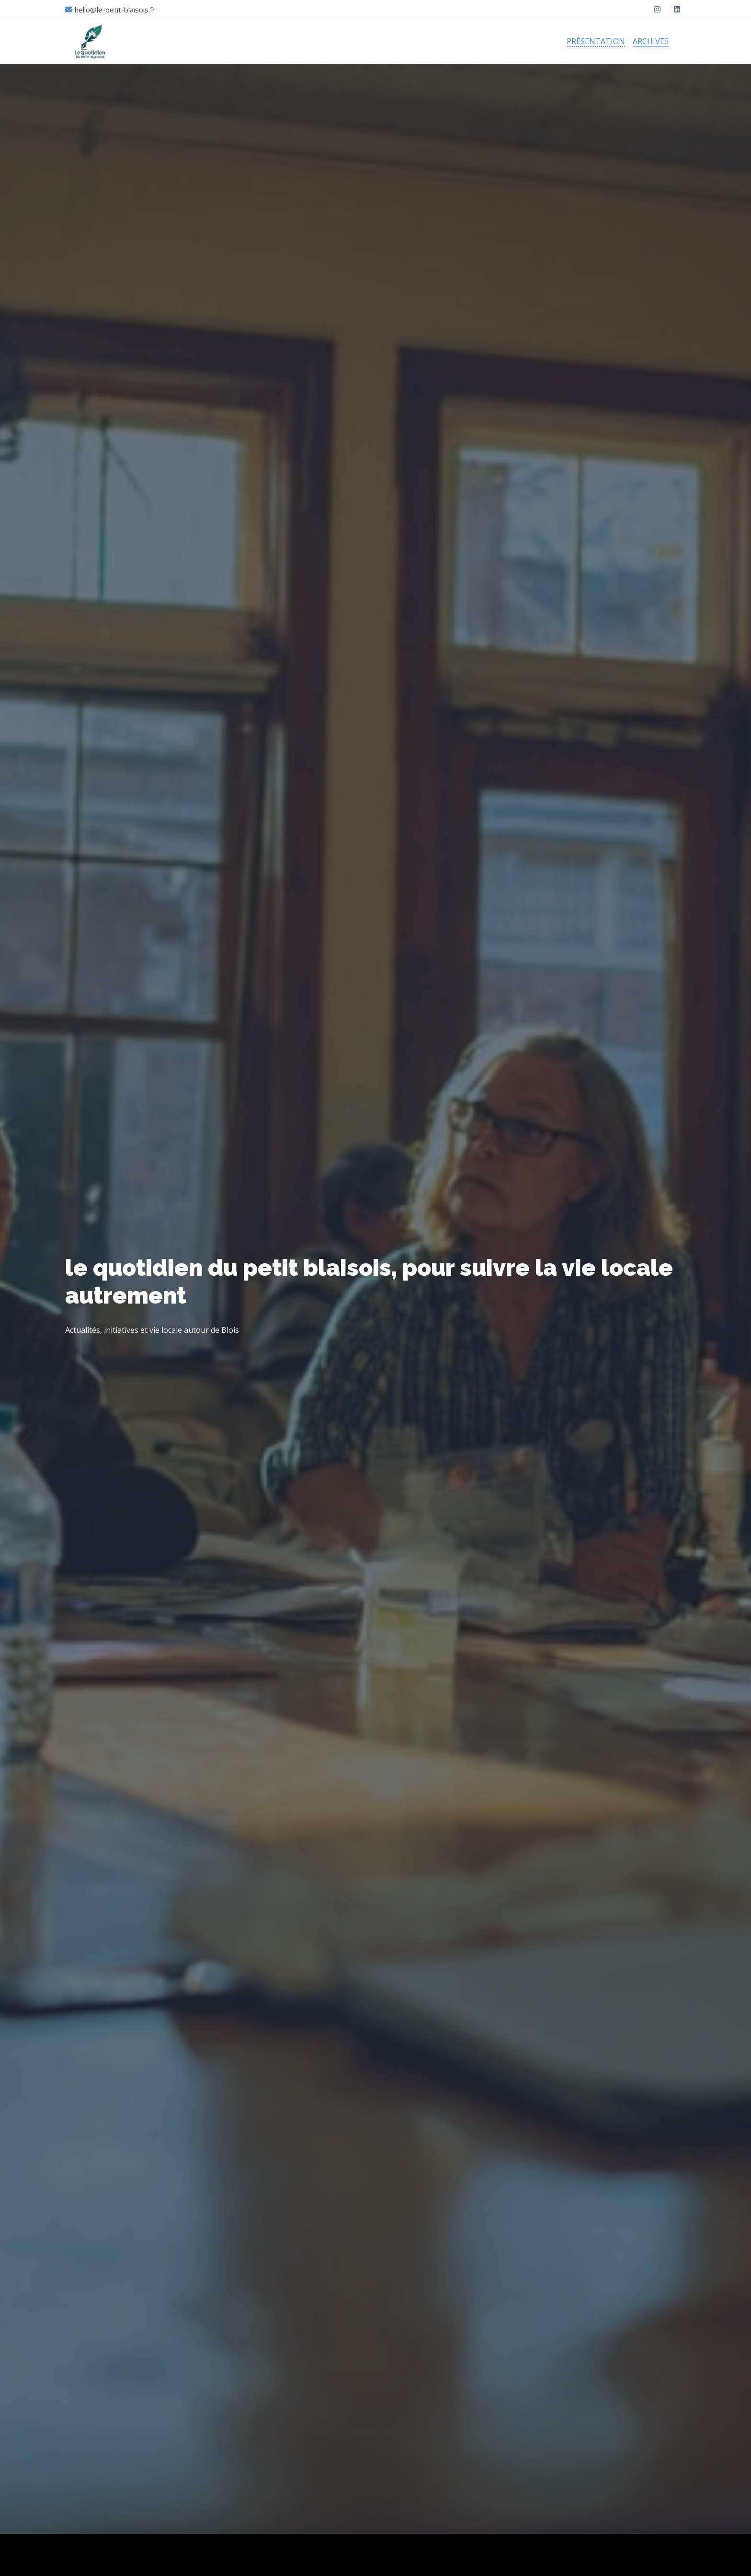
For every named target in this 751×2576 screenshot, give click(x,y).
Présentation (596, 41)
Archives (651, 41)
